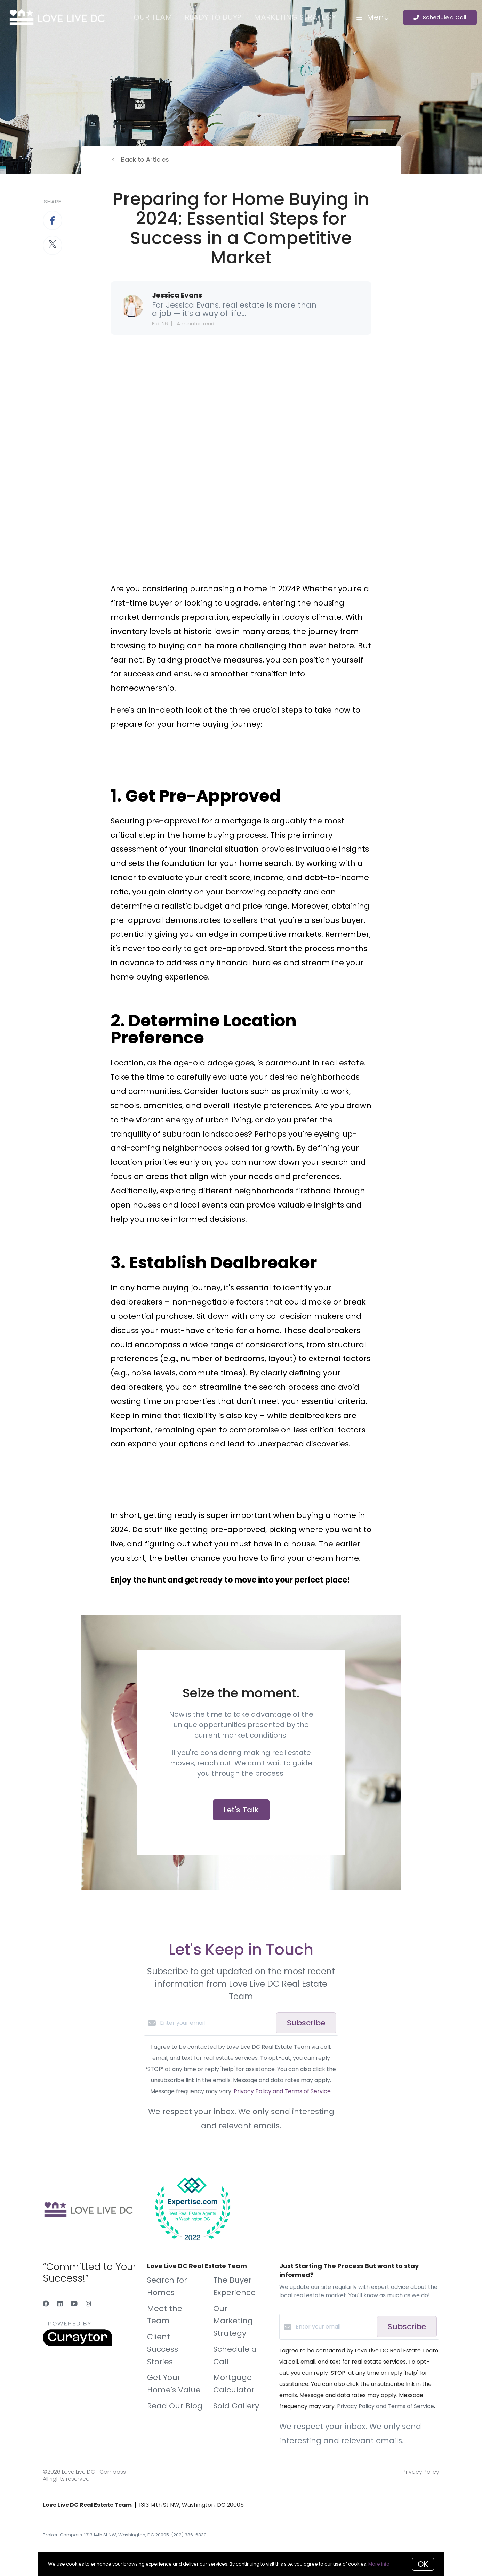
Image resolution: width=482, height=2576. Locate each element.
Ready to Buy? (213, 17)
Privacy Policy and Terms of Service (282, 2091)
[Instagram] (88, 2303)
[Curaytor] (77, 2344)
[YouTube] (74, 2303)
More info (378, 2564)
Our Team (153, 17)
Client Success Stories (162, 2349)
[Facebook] (46, 2303)
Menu (373, 17)
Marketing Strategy (295, 17)
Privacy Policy (421, 2472)
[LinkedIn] (60, 2303)
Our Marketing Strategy (233, 2321)
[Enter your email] (216, 2023)
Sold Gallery (236, 2405)
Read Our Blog (174, 2405)
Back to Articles (145, 159)
